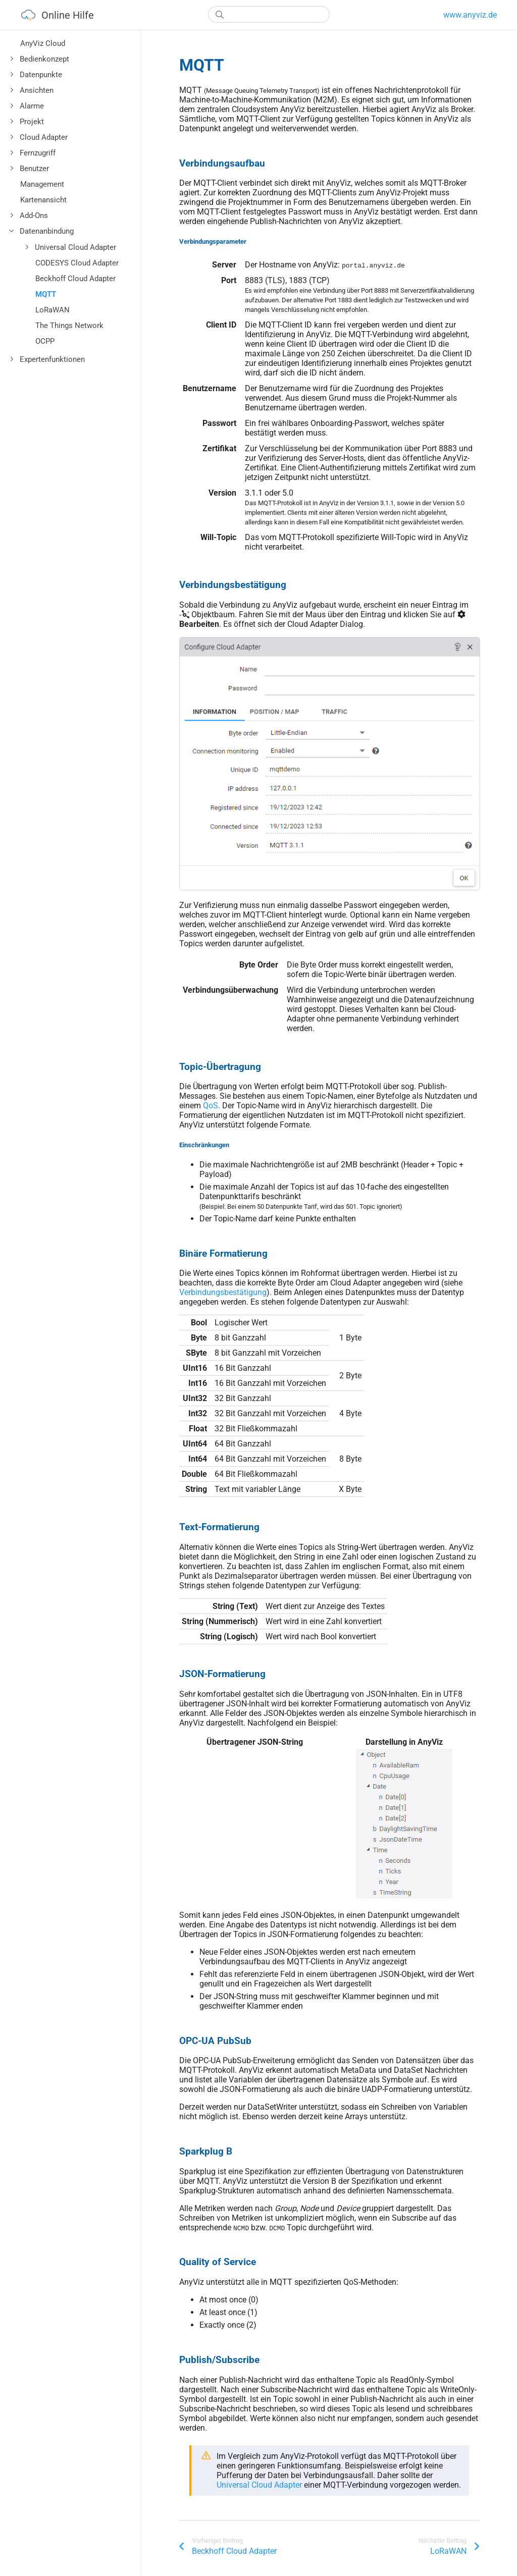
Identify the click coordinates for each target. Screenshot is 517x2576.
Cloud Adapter (44, 137)
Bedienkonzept (44, 59)
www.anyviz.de (470, 15)
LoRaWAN (52, 309)
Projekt (32, 121)
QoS (210, 1105)
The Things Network (69, 325)
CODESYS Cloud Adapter (77, 262)
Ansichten (37, 90)
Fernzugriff (38, 152)
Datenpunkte (41, 74)
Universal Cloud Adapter (75, 247)
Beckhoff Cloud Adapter (75, 278)
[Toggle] (12, 59)
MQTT (45, 294)
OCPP (45, 341)
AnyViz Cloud (42, 43)
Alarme (32, 106)
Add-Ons (34, 215)
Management (42, 184)
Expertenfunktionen (52, 359)
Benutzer (34, 168)
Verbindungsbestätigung (223, 1292)
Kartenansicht (43, 199)
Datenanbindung (47, 231)
